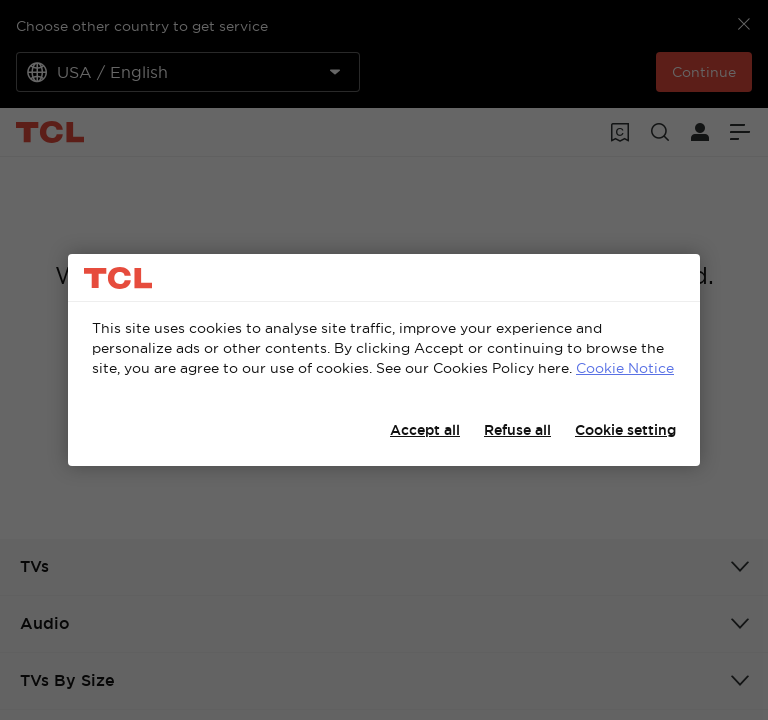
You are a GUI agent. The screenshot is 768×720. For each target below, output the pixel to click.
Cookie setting (625, 430)
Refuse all (517, 430)
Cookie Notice (625, 368)
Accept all (425, 430)
